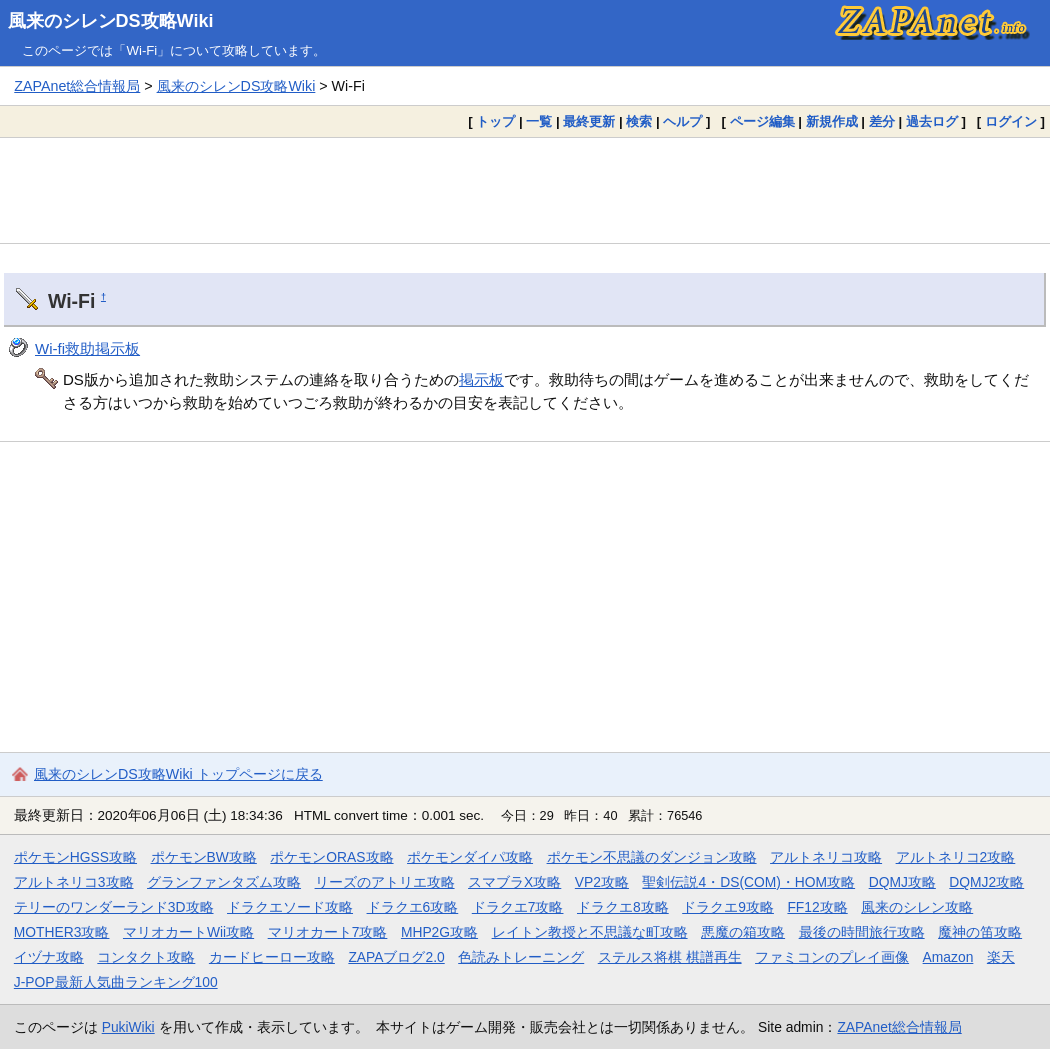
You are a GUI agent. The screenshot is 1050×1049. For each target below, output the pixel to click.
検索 (639, 121)
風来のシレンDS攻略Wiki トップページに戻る (178, 774)
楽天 (1001, 957)
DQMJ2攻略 (986, 882)
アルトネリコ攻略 (826, 857)
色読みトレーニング (521, 957)
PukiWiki (128, 1027)
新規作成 (832, 121)
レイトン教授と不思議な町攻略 (590, 932)
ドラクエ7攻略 (518, 907)
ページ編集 (762, 121)
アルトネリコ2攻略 (956, 857)
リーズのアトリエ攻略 (385, 882)
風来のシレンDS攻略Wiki (111, 21)
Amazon (948, 957)
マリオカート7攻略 (328, 932)
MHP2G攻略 (439, 932)
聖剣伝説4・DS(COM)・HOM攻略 (748, 882)
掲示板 (481, 379)
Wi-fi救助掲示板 (87, 348)
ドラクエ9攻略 (728, 907)
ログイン (1011, 121)
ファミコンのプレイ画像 (832, 957)
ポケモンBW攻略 (204, 857)
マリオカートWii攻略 (188, 932)
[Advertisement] (525, 190)
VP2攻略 (602, 882)
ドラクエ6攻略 (413, 907)
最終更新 (589, 121)
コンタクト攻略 (146, 957)
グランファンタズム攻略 (224, 882)
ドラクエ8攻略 (623, 907)
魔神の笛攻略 (980, 932)
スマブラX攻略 (514, 882)
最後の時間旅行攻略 (862, 932)
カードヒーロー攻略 (272, 957)
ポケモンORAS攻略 (331, 857)
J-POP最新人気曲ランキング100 (116, 982)
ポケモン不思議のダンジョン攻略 (652, 857)
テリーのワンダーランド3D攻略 (114, 907)
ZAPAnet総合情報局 (77, 86)
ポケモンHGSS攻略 (75, 857)
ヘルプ (682, 121)
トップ (495, 121)
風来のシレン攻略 (917, 907)
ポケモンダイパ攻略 (470, 857)
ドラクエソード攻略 (290, 907)
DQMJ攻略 (902, 882)
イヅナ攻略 (49, 957)
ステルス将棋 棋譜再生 (670, 957)
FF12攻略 (817, 907)
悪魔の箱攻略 (743, 932)
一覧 (539, 121)
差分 (882, 121)
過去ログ (932, 121)
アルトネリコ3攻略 (74, 882)
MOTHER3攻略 (62, 932)
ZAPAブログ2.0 (396, 957)
